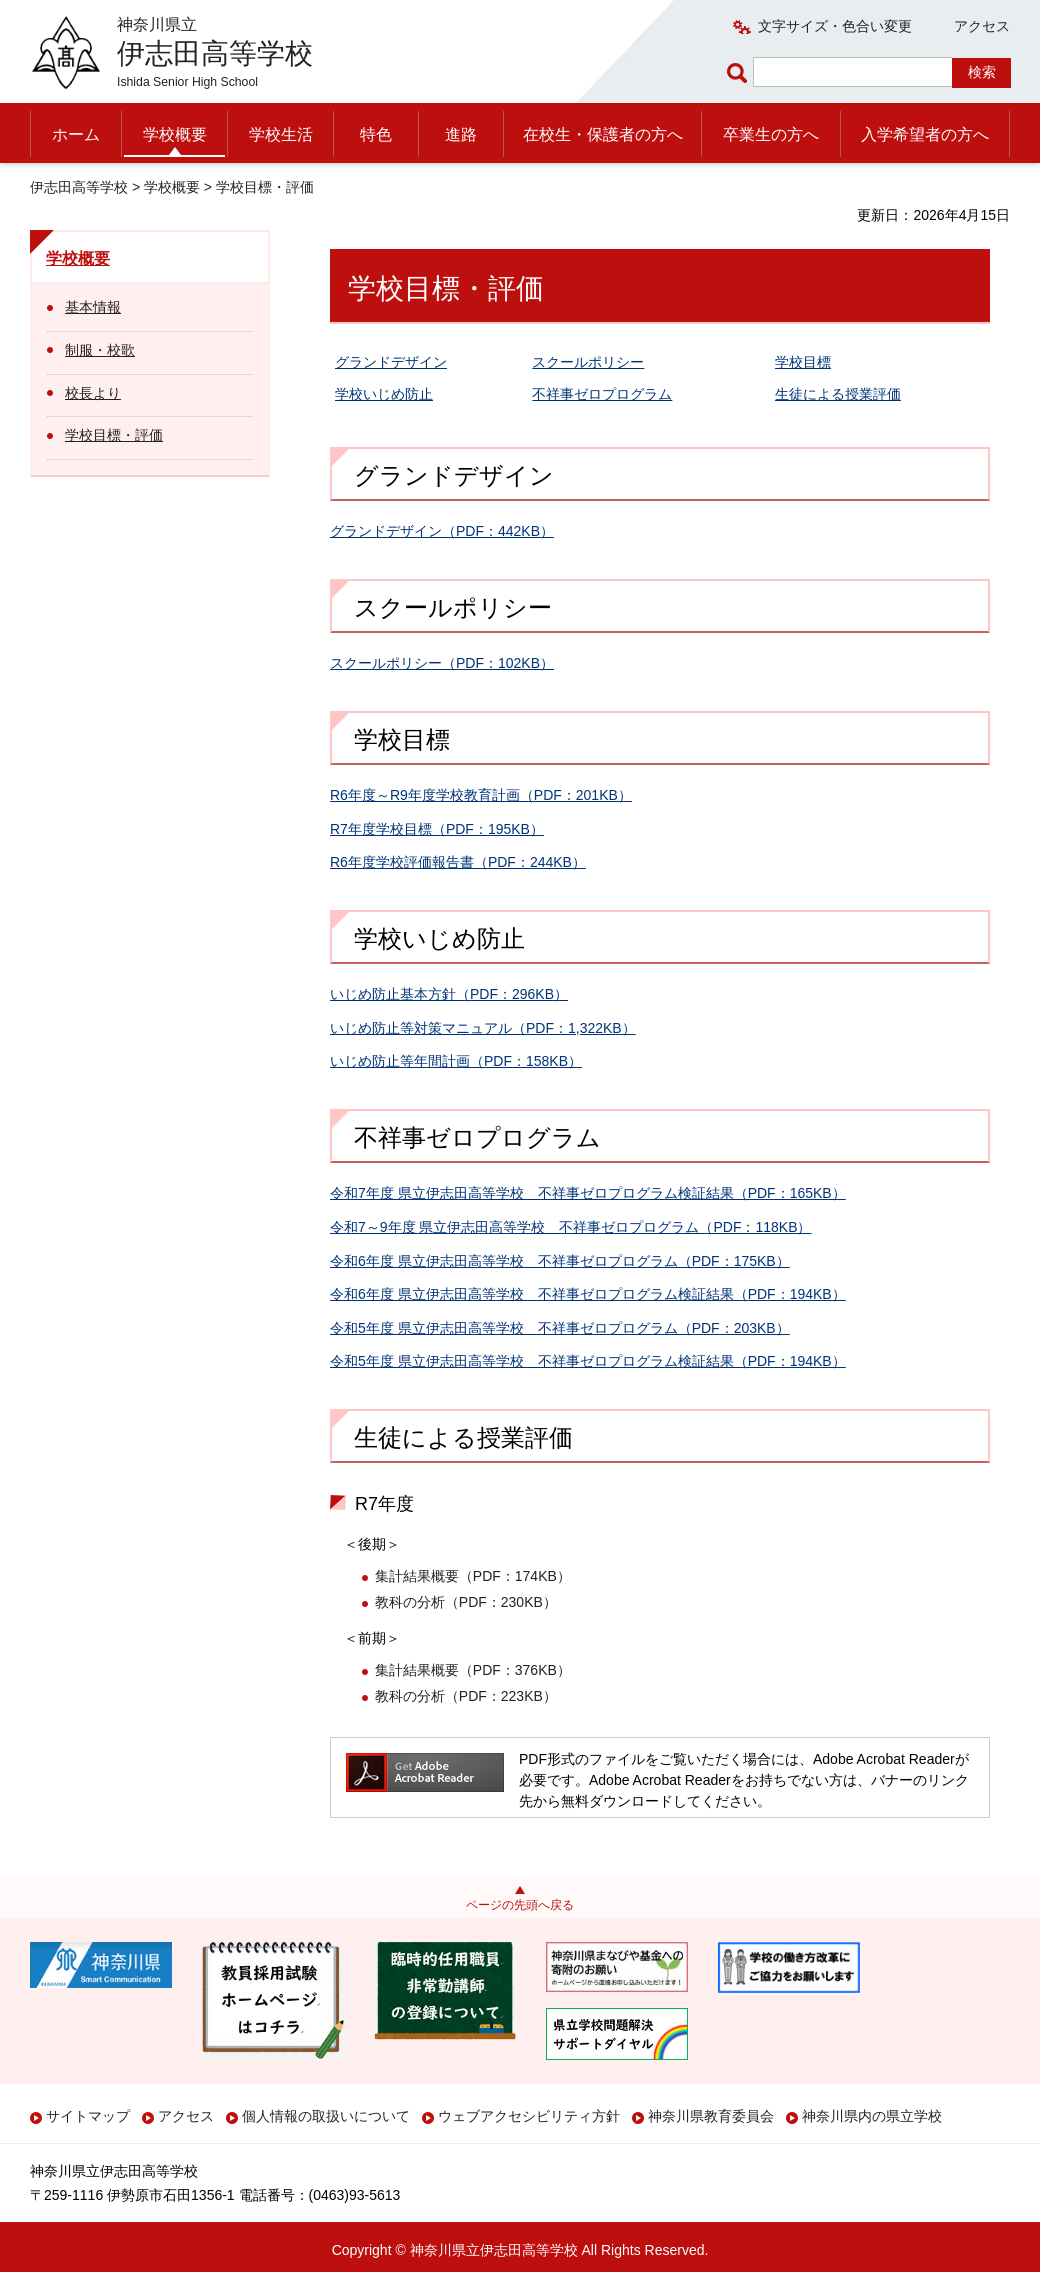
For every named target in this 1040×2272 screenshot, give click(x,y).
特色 (376, 134)
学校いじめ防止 (384, 394)
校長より (93, 393)
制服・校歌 (100, 350)
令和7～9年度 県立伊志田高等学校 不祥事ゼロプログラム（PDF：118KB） (571, 1227)
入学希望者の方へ (925, 134)
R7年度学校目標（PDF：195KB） (437, 829)
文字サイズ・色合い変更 (835, 26)
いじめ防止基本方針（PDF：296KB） (449, 994)
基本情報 (93, 307)
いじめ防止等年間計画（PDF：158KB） (456, 1061)
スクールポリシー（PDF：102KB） (442, 663)
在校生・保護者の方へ (603, 134)
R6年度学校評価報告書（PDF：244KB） (458, 862)
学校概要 (175, 134)
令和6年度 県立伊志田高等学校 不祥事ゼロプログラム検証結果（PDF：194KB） (588, 1294)
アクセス (982, 26)
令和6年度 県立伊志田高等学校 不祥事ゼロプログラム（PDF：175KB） (560, 1261)
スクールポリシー (588, 362)
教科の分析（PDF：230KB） (466, 1602)
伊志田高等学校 (79, 187)
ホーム (76, 134)
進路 (461, 134)
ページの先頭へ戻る (520, 1905)
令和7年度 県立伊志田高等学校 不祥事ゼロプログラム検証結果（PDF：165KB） (588, 1193)
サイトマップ (88, 2116)
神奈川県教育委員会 (711, 2116)
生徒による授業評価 (838, 394)
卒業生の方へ (771, 134)
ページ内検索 (740, 72)
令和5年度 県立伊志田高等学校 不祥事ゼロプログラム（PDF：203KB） (560, 1328)
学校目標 (803, 362)
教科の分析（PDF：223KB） (466, 1696)
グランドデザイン (391, 362)
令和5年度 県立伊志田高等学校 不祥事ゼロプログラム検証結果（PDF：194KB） (588, 1361)
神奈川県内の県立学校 (872, 2116)
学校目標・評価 (114, 435)
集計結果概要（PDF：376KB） (473, 1670)
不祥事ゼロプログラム (602, 394)
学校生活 (281, 134)
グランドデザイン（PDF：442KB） (442, 531)
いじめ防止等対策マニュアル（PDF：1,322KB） (483, 1028)
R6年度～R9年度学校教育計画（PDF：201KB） (481, 795)
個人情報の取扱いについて (326, 2116)
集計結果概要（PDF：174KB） (473, 1576)
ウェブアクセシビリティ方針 (529, 2116)
